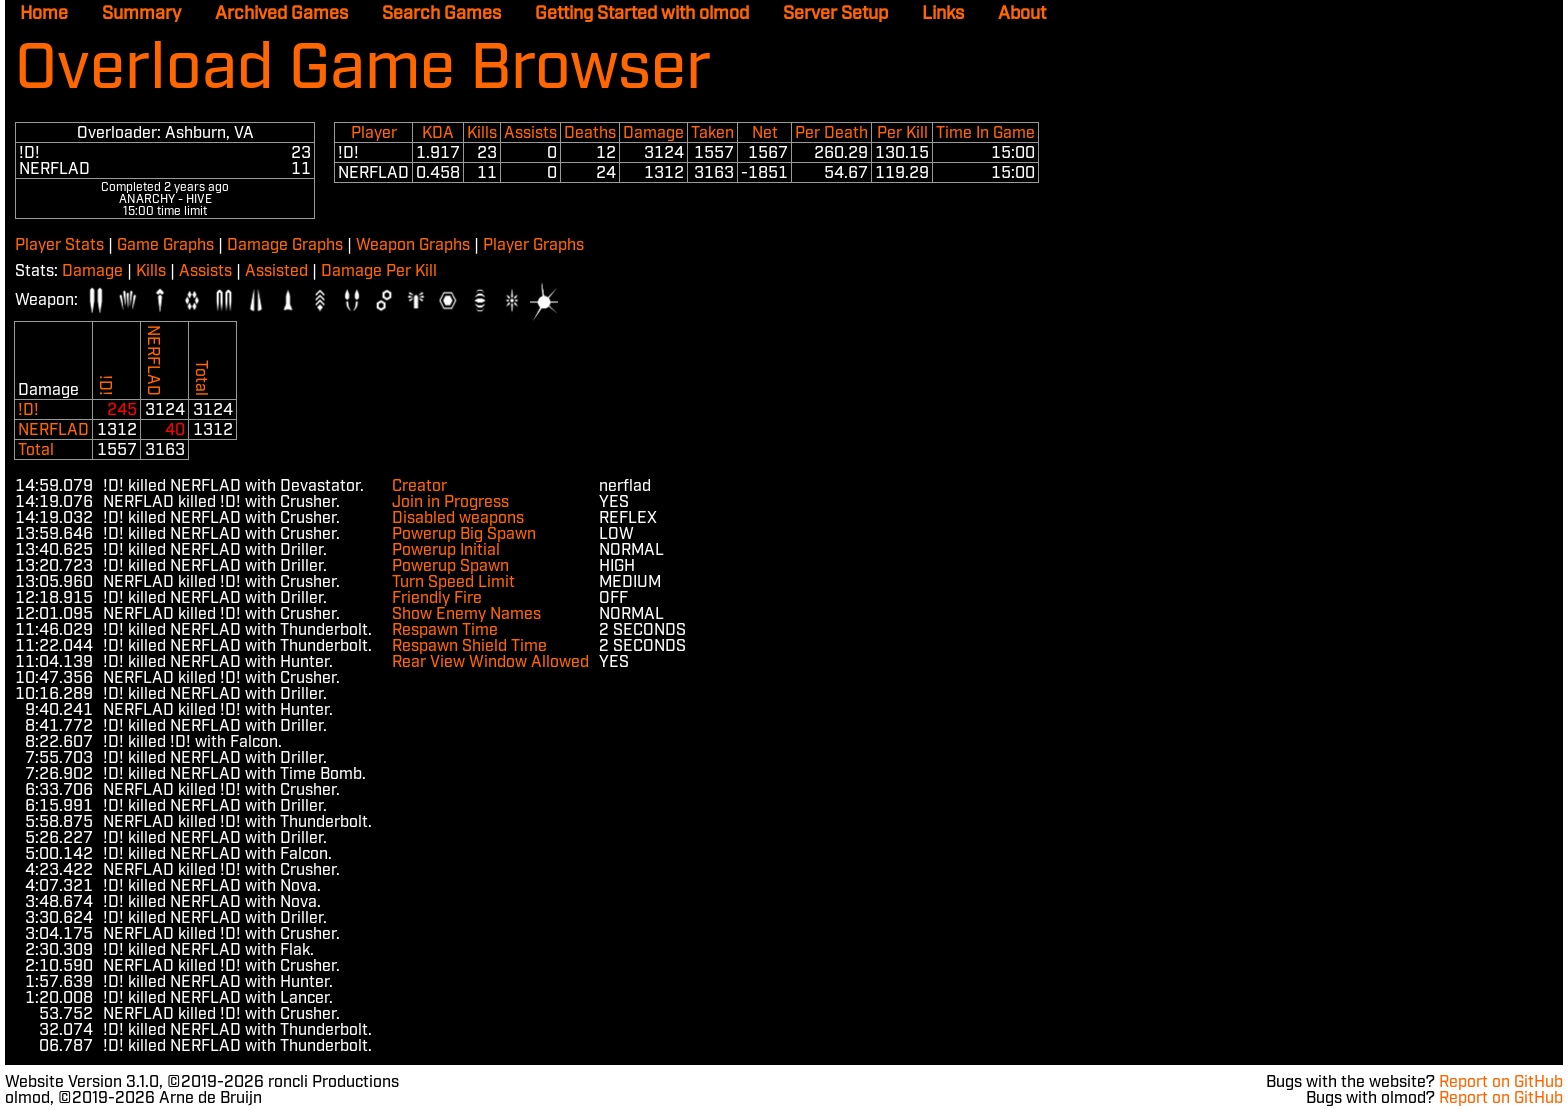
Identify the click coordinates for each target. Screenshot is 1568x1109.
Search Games (441, 14)
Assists (205, 271)
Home (44, 14)
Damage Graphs (285, 245)
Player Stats (59, 245)
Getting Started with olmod (642, 14)
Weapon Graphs (413, 245)
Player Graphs (533, 245)
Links (943, 14)
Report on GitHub (1501, 1082)
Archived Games (281, 14)
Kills (151, 271)
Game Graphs (165, 245)
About (1022, 14)
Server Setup (835, 14)
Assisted (276, 271)
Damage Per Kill (379, 271)
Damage (92, 271)
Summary (141, 14)
